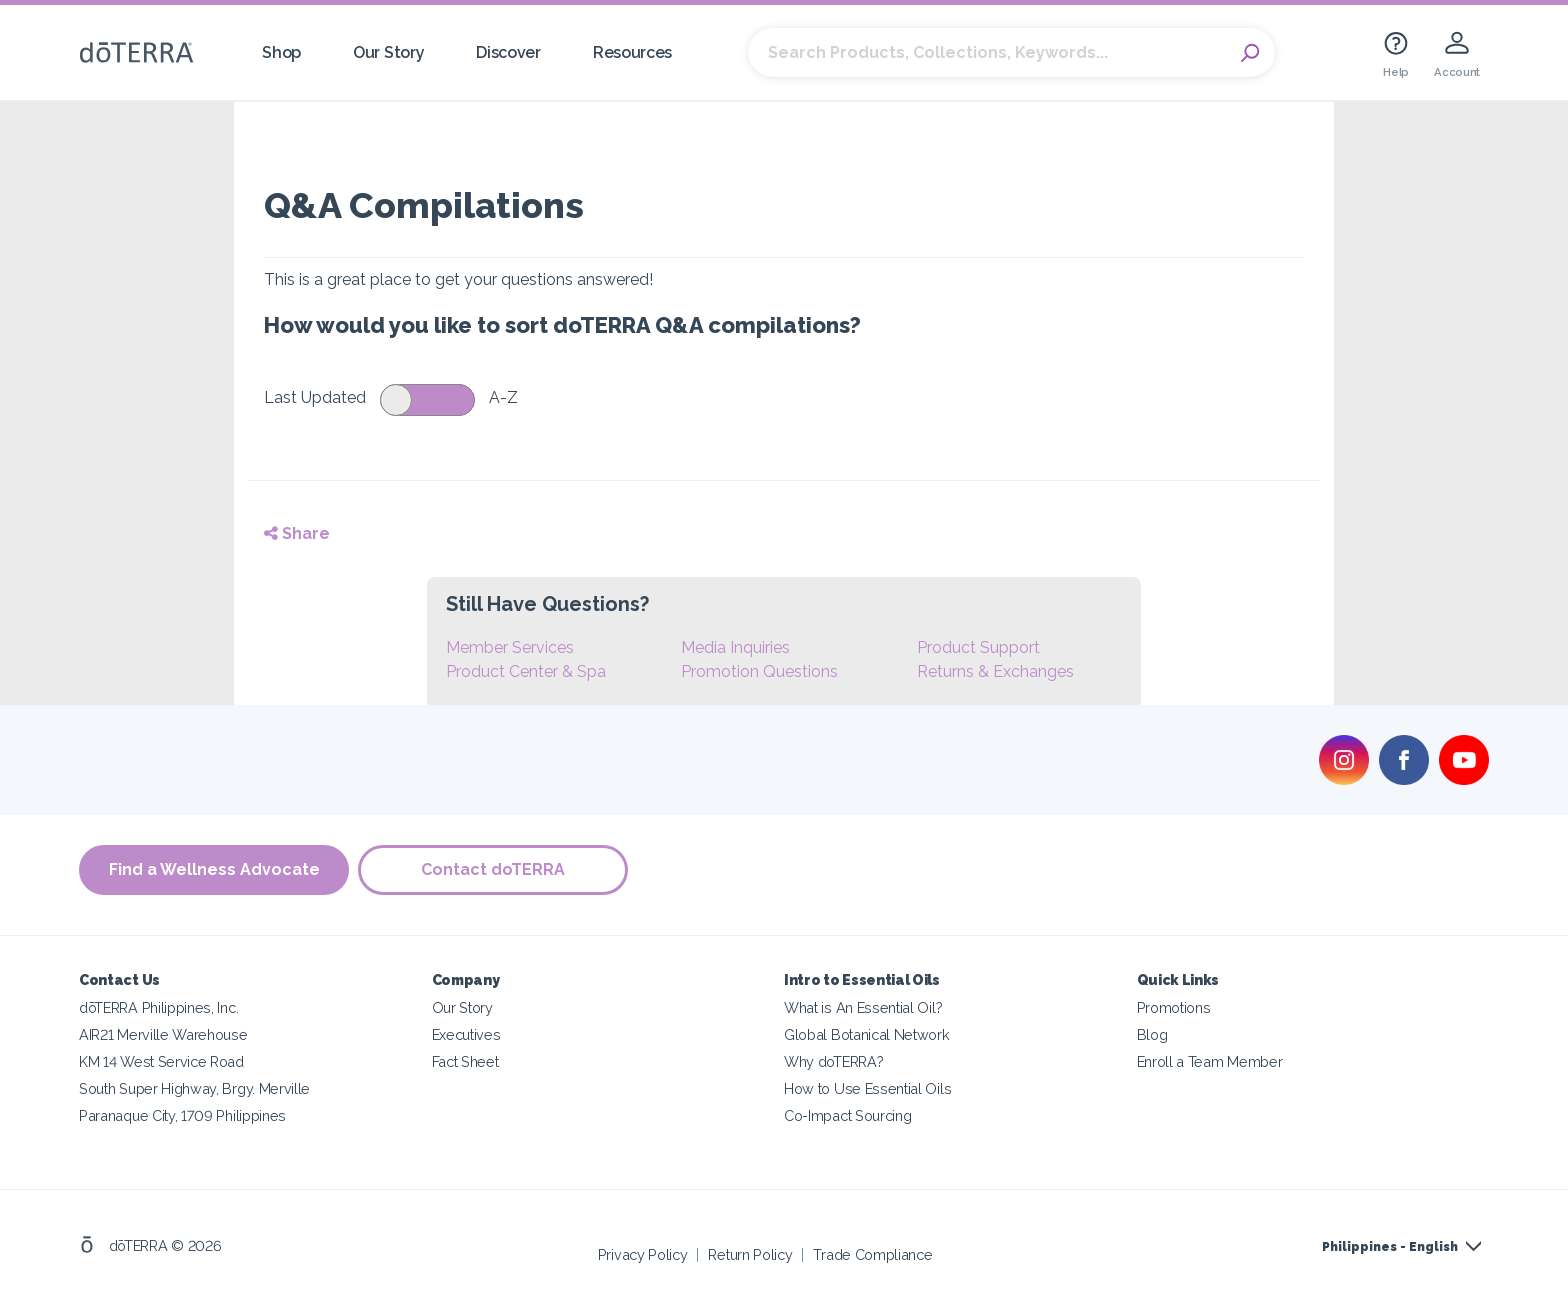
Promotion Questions (759, 671)
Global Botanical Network (867, 1034)
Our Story (388, 52)
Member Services (510, 647)
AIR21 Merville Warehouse (163, 1034)
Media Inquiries (735, 647)
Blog (1152, 1034)
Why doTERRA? (833, 1061)
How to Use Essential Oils (867, 1088)
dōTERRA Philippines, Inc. (158, 1007)
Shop (281, 52)
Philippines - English (1390, 1247)
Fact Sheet (465, 1061)
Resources (632, 52)
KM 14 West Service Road (161, 1061)
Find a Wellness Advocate (214, 869)
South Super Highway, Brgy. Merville (194, 1088)
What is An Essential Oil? (863, 1007)
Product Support (978, 647)
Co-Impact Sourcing (847, 1115)
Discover (508, 52)
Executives (466, 1034)
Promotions (1174, 1007)
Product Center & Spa (526, 671)
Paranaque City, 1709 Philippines (182, 1115)
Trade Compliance (872, 1254)
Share (297, 533)
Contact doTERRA (494, 869)
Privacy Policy (643, 1254)
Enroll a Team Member (1210, 1061)
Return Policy (750, 1254)
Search (1250, 53)
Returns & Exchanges (995, 671)
